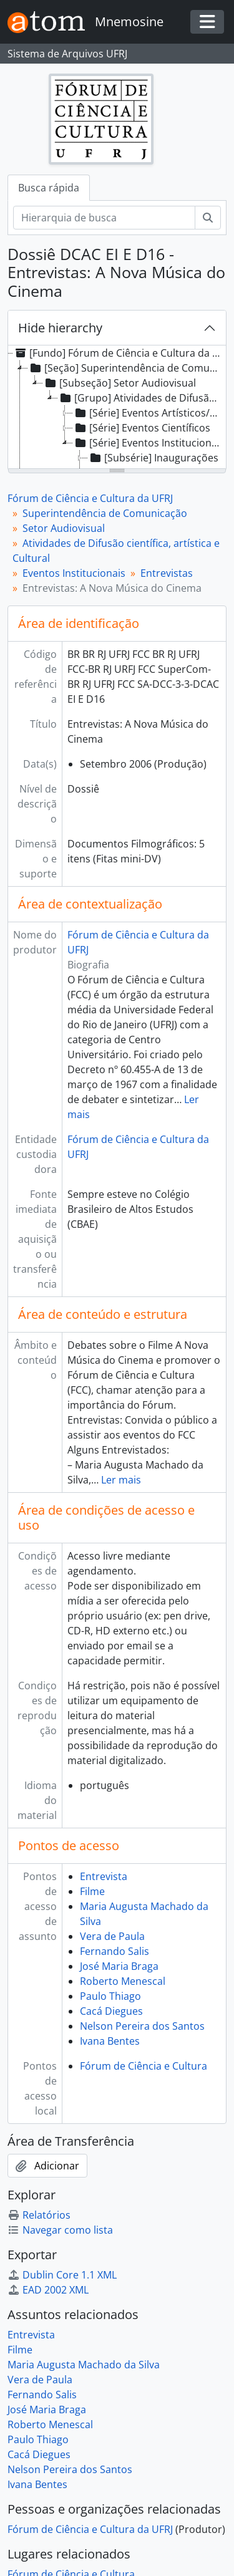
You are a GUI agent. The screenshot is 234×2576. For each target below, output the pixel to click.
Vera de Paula (112, 1936)
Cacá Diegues (111, 2011)
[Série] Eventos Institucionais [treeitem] (149, 442)
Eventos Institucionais (73, 573)
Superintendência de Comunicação (104, 513)
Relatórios (39, 2215)
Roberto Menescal (122, 1981)
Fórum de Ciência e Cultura (143, 2066)
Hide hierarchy (60, 327)
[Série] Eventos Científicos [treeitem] (141, 427)
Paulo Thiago (110, 1996)
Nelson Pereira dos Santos (142, 2026)
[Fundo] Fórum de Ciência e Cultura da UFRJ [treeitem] (118, 352)
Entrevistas (166, 573)
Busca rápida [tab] (48, 188)
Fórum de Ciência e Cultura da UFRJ (90, 498)
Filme (92, 1891)
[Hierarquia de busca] (104, 217)
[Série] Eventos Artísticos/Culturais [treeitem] (149, 412)
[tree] (117, 407)
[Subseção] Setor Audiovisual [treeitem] (119, 382)
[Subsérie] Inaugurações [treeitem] (153, 457)
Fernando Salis (114, 1951)
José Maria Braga (119, 1966)
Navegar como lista (60, 2230)
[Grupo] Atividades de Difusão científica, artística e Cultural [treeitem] (141, 397)
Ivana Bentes (110, 2041)
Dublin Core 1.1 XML (62, 2275)
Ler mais (121, 1480)
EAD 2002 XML (48, 2290)
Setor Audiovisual (63, 528)
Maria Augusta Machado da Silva (83, 2364)
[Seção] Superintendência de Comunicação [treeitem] (125, 367)
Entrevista (103, 1876)
